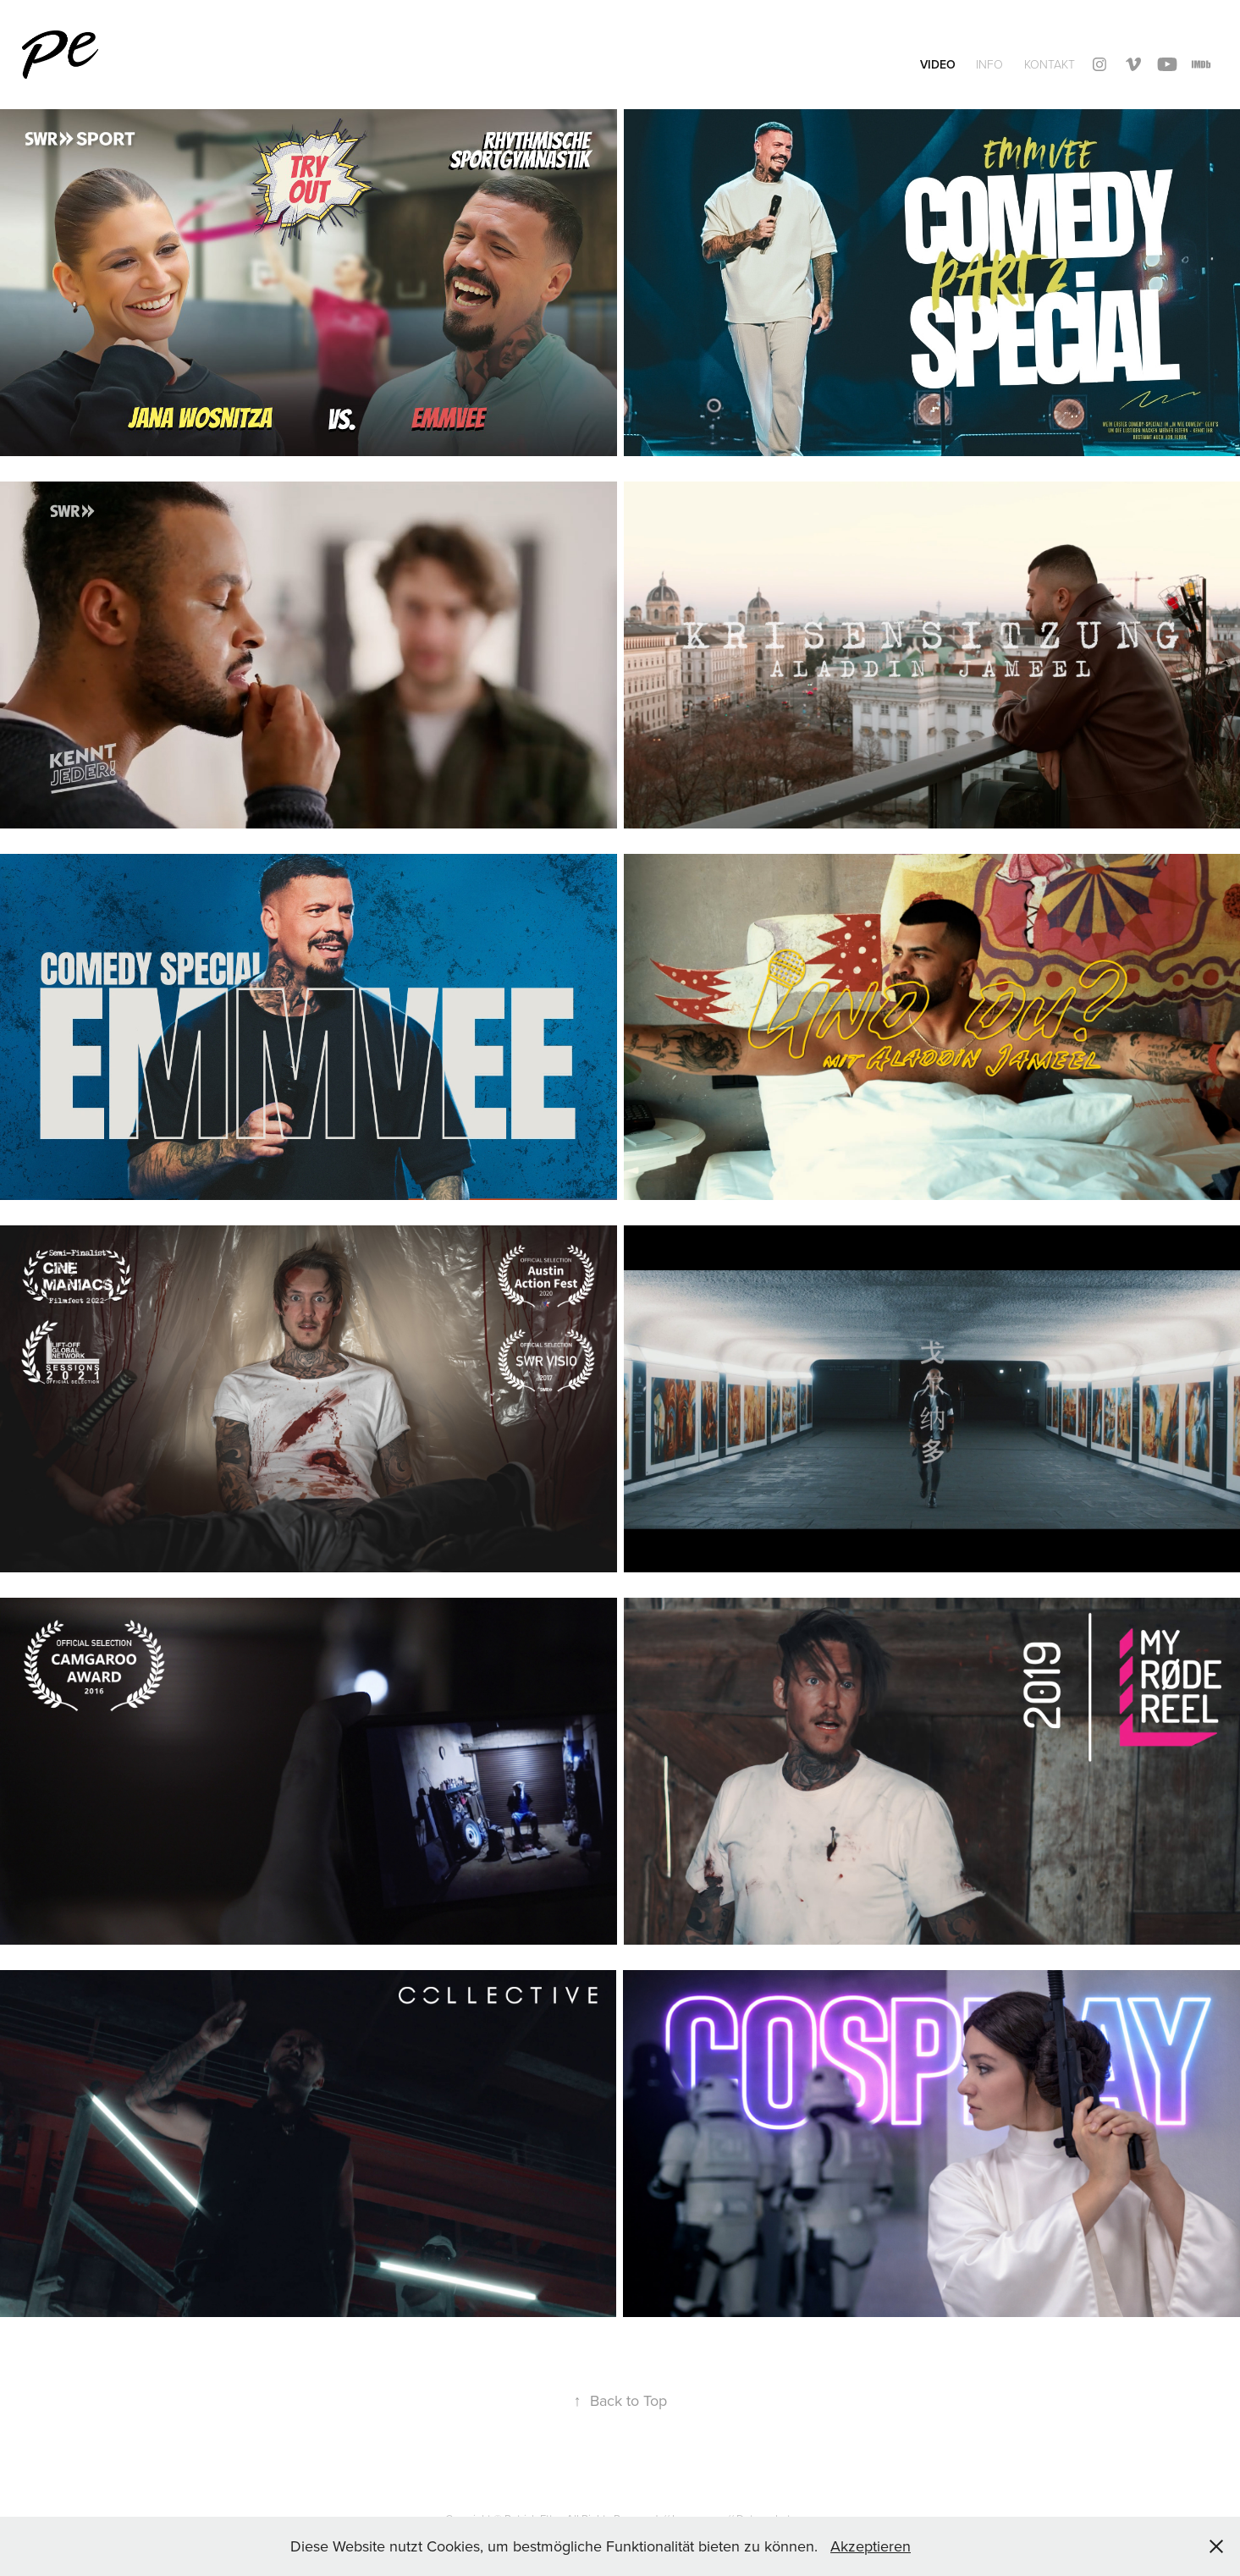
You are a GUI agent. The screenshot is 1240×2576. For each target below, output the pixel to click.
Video (938, 64)
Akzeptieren (870, 2546)
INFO (989, 64)
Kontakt (1049, 64)
